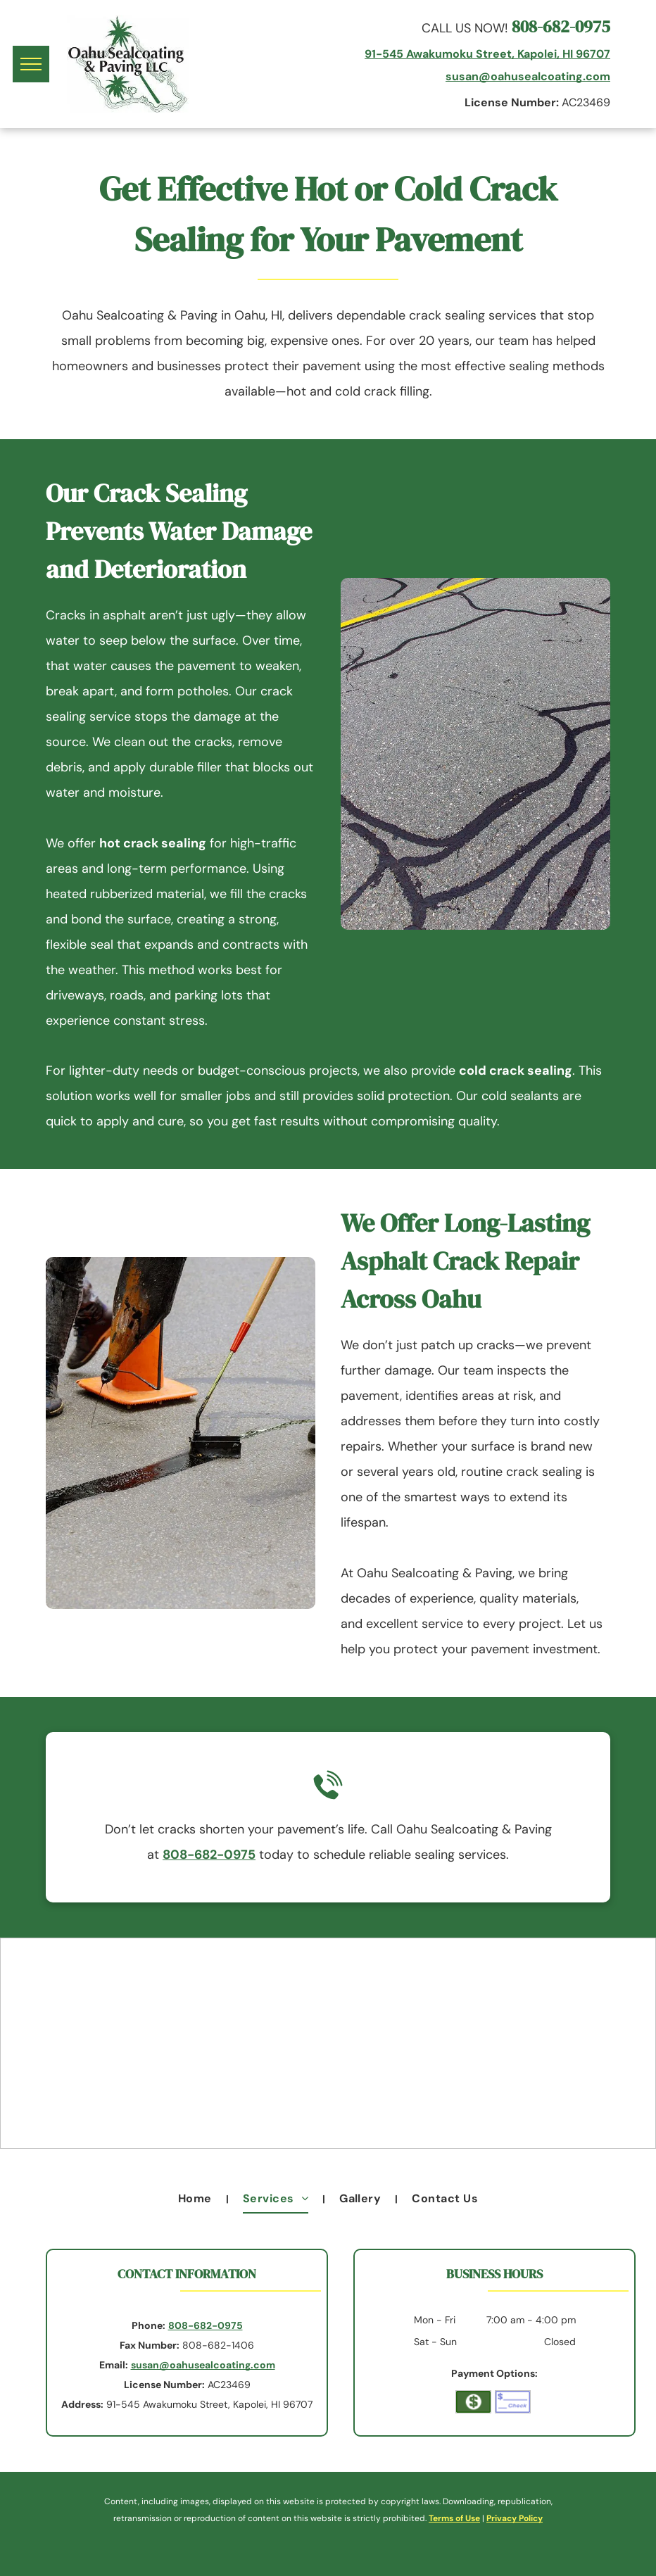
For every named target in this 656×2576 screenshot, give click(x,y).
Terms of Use (454, 2518)
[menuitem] (196, 2199)
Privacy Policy (514, 2518)
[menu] (31, 64)
